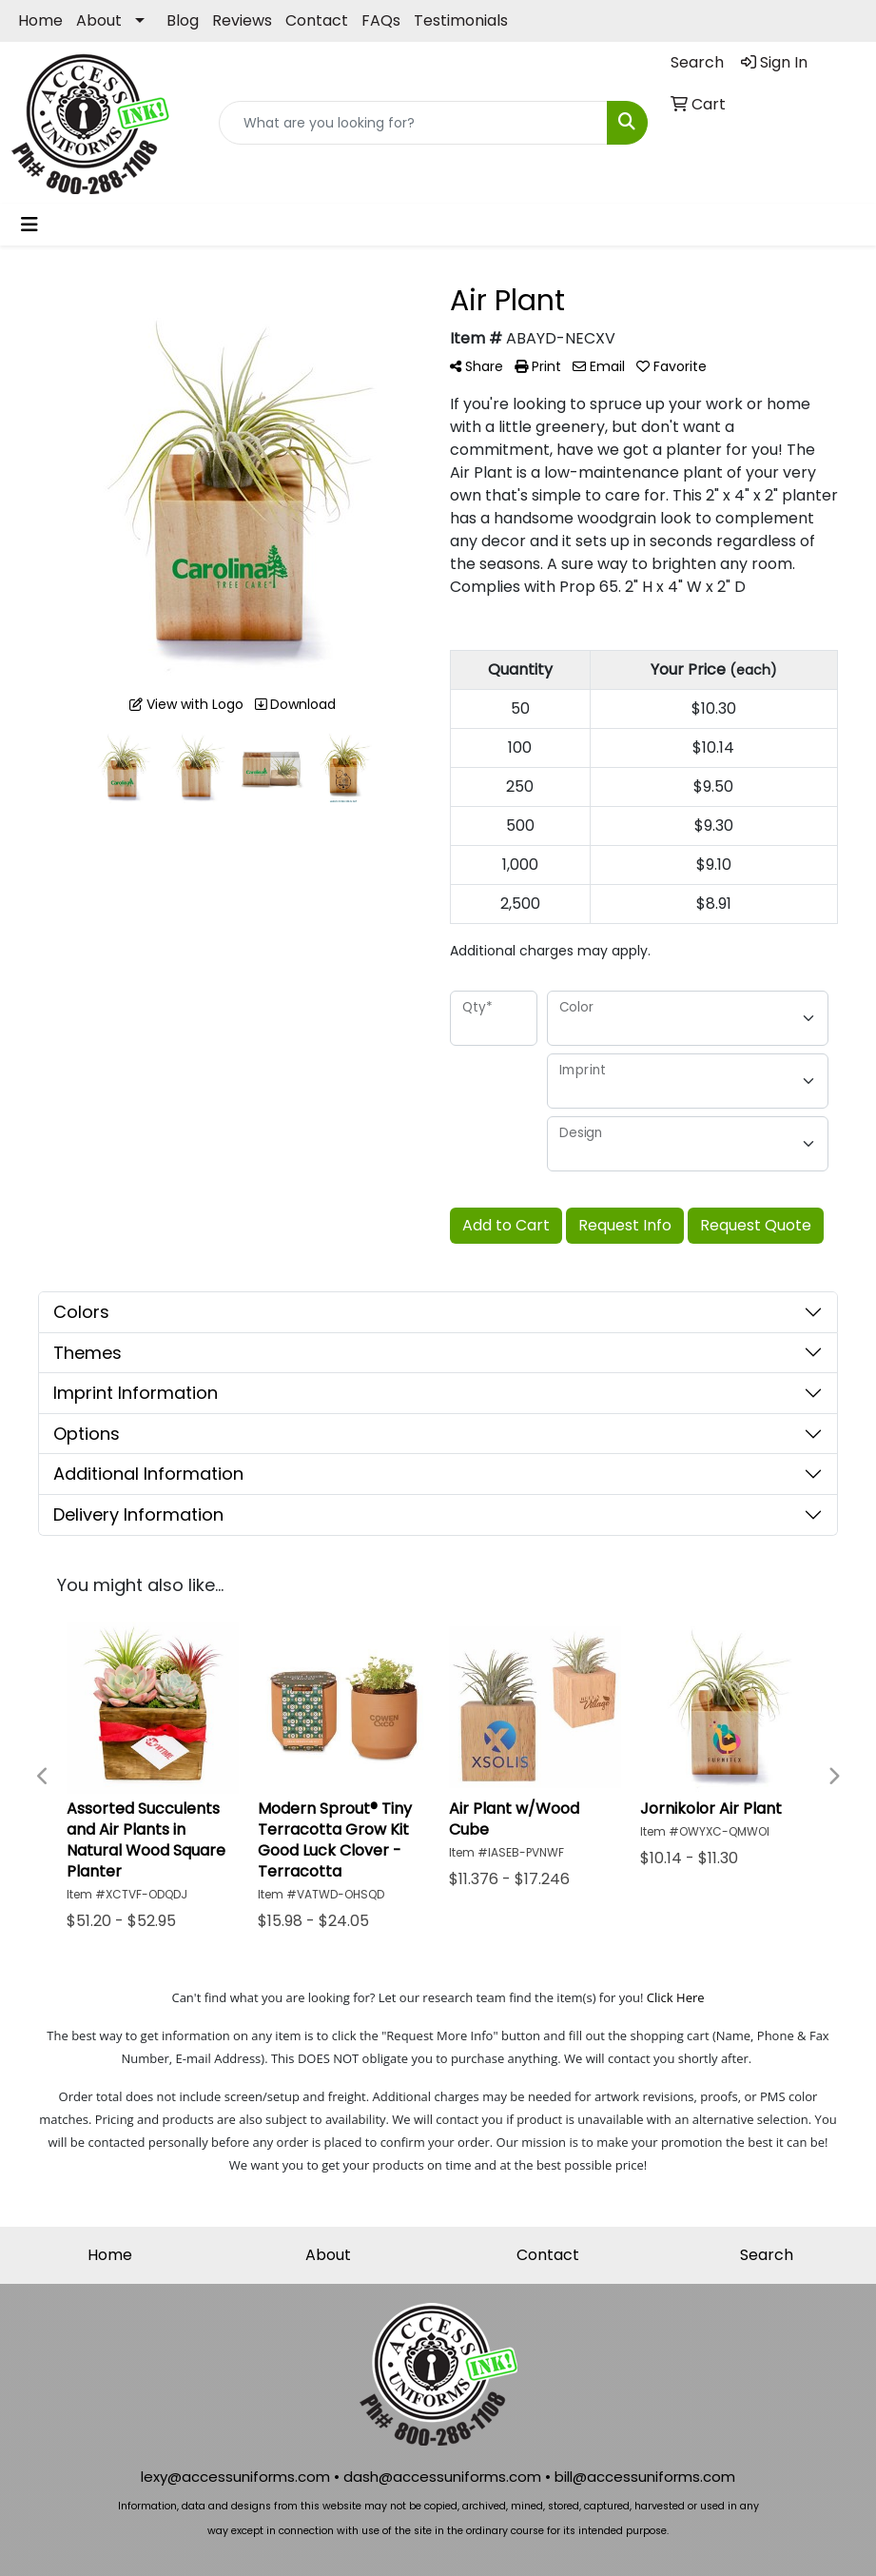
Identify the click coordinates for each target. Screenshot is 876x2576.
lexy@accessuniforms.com (235, 2477)
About (99, 20)
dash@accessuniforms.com (442, 2477)
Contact (316, 20)
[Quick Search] (413, 123)
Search (766, 2255)
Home (40, 20)
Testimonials (461, 20)
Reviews (242, 20)
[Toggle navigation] (29, 224)
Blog (182, 20)
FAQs (380, 20)
